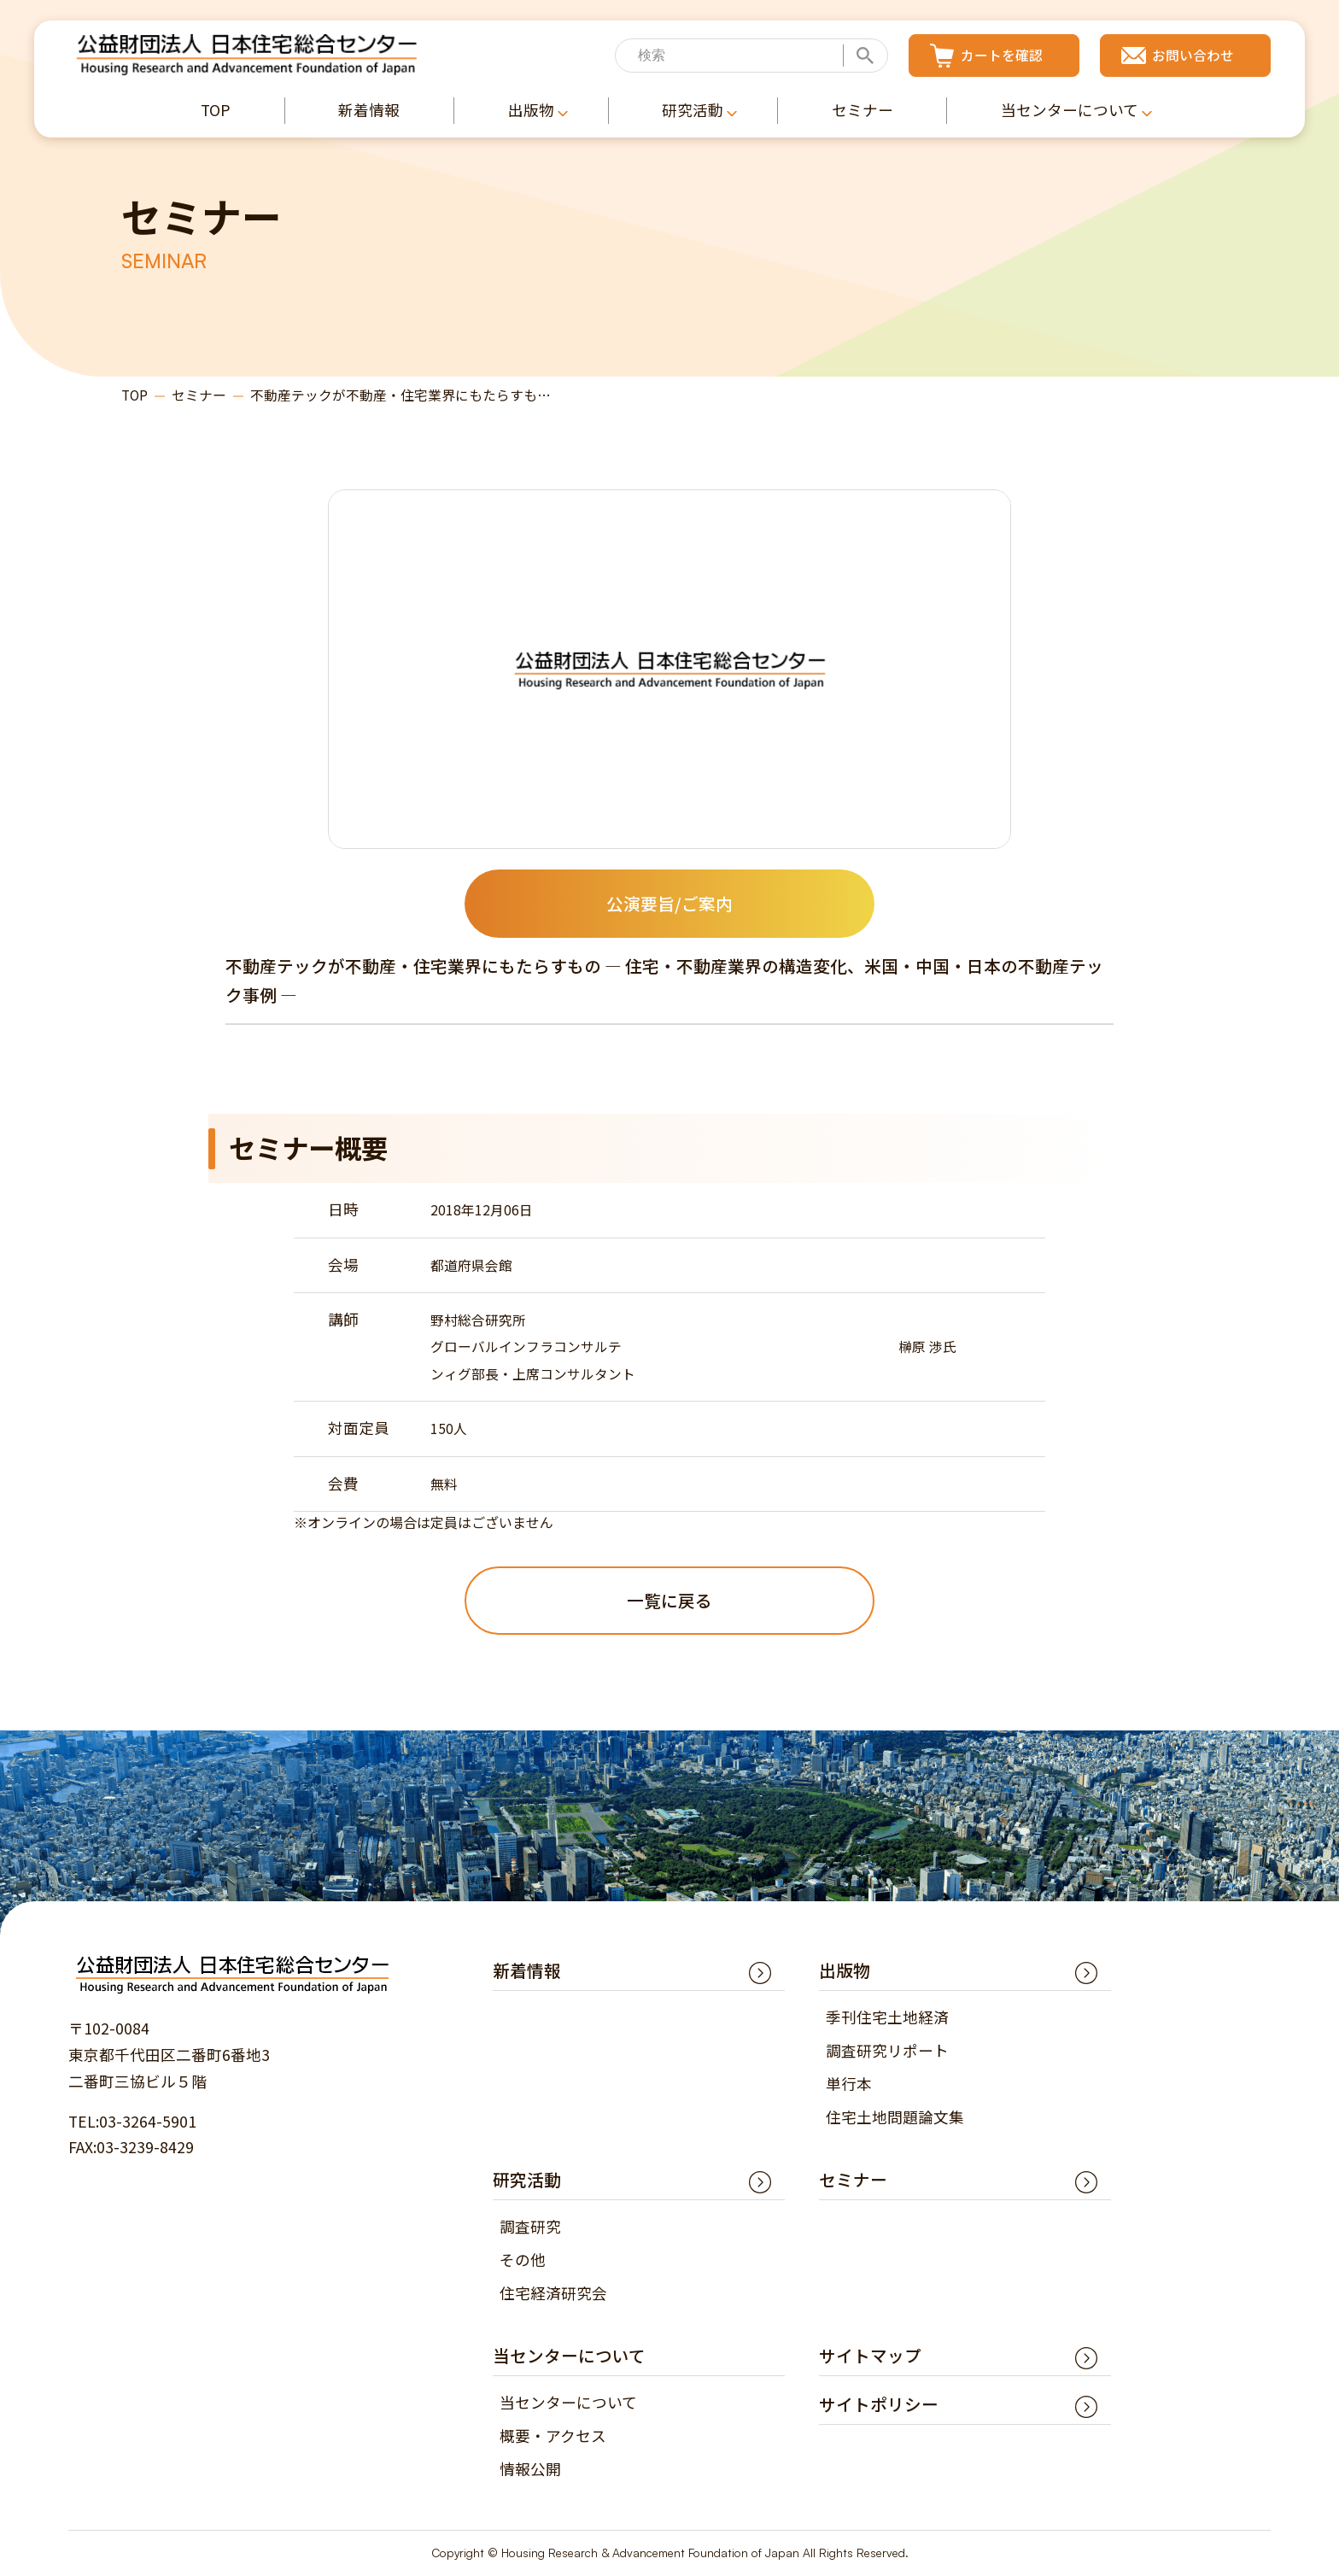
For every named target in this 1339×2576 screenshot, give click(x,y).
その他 (523, 2259)
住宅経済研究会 (553, 2293)
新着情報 (527, 1970)
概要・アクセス (553, 2435)
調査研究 (530, 2226)
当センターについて (568, 2402)
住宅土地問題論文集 (895, 2117)
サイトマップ (870, 2355)
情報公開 (530, 2468)
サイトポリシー (878, 2404)
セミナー (199, 396)
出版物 (844, 1970)
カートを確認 (1002, 55)
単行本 (849, 2083)
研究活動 (527, 2179)
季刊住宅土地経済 (887, 2018)
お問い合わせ (1193, 55)
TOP (134, 396)
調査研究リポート (887, 2050)
